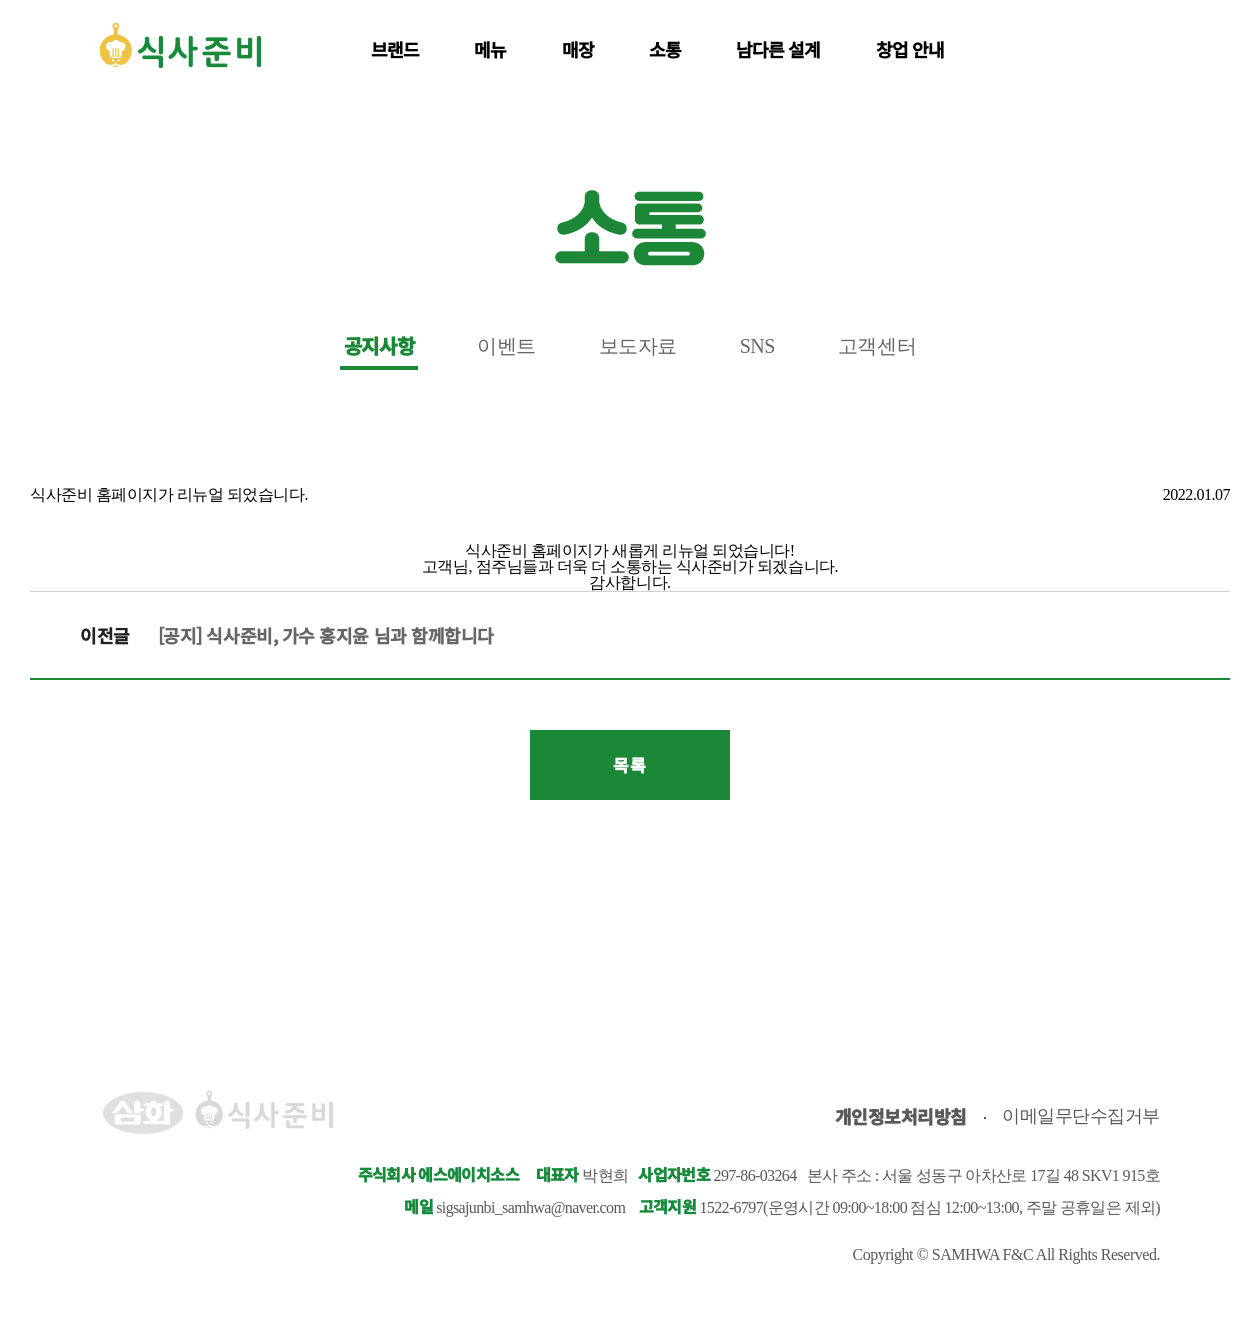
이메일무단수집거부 (1081, 1116)
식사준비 (180, 45)
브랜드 (395, 49)
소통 (665, 49)
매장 (578, 49)
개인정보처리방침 (901, 1116)
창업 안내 (910, 49)
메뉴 (490, 49)
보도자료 (638, 346)
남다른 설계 (778, 49)
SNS (757, 346)
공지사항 (379, 346)
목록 (629, 764)
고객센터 (877, 346)
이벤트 (506, 346)
